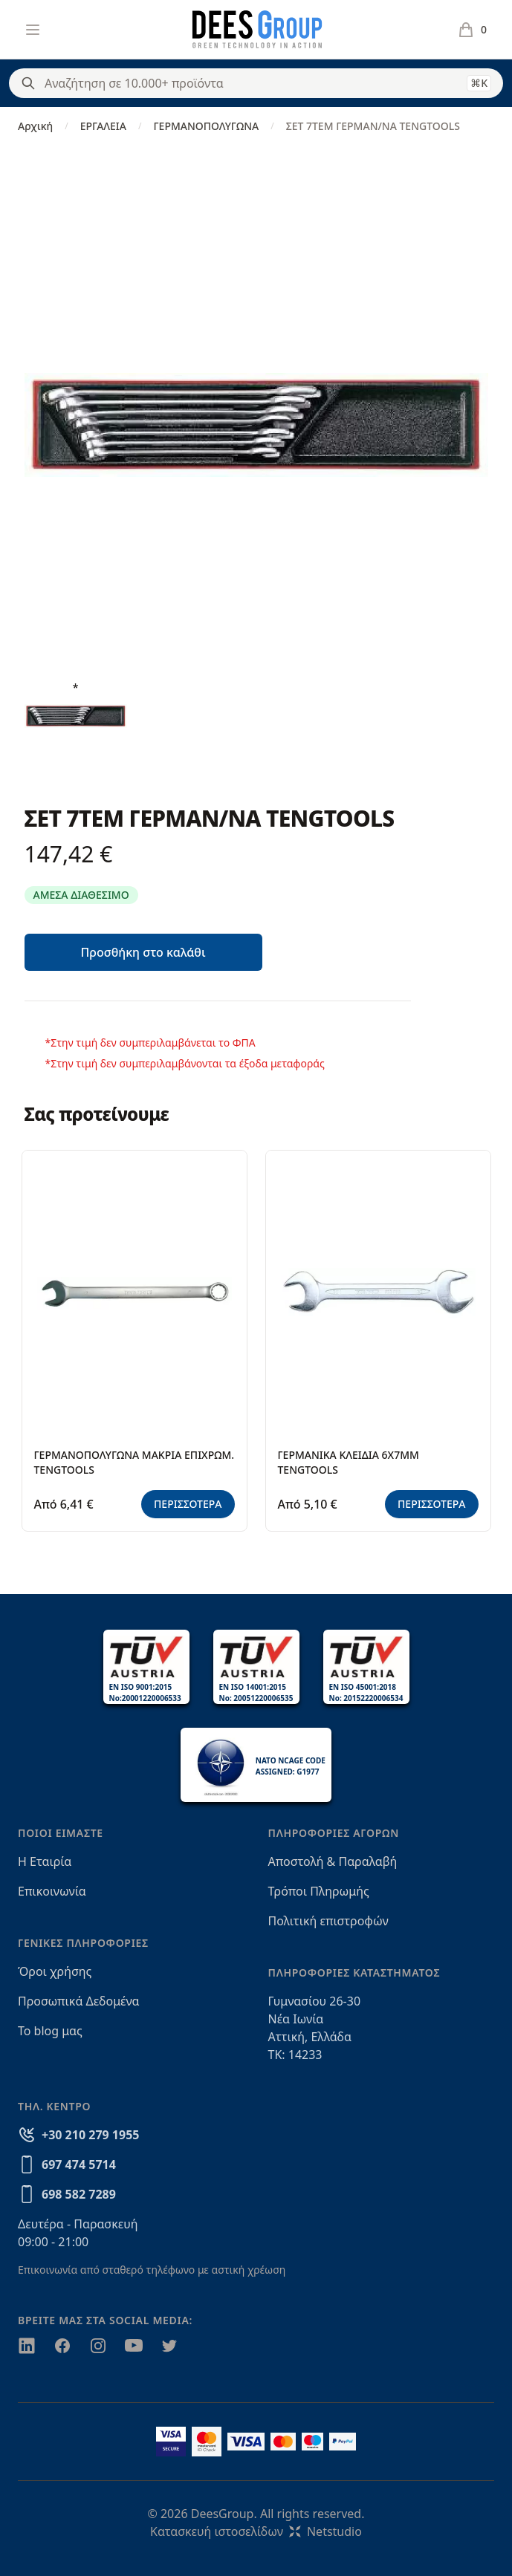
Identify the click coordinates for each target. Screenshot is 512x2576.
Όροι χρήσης (54, 1971)
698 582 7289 (79, 2194)
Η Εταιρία (44, 1861)
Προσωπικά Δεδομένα (79, 2001)
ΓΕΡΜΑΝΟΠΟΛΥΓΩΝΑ (206, 126)
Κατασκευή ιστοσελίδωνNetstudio (256, 2531)
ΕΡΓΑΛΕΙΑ (103, 126)
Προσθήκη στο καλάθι (142, 952)
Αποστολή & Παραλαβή (333, 1861)
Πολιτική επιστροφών (328, 1921)
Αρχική (35, 126)
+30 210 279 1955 (90, 2135)
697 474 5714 (79, 2164)
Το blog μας (50, 2031)
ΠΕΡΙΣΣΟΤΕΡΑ (188, 1504)
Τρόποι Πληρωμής (318, 1891)
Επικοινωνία (52, 1891)
